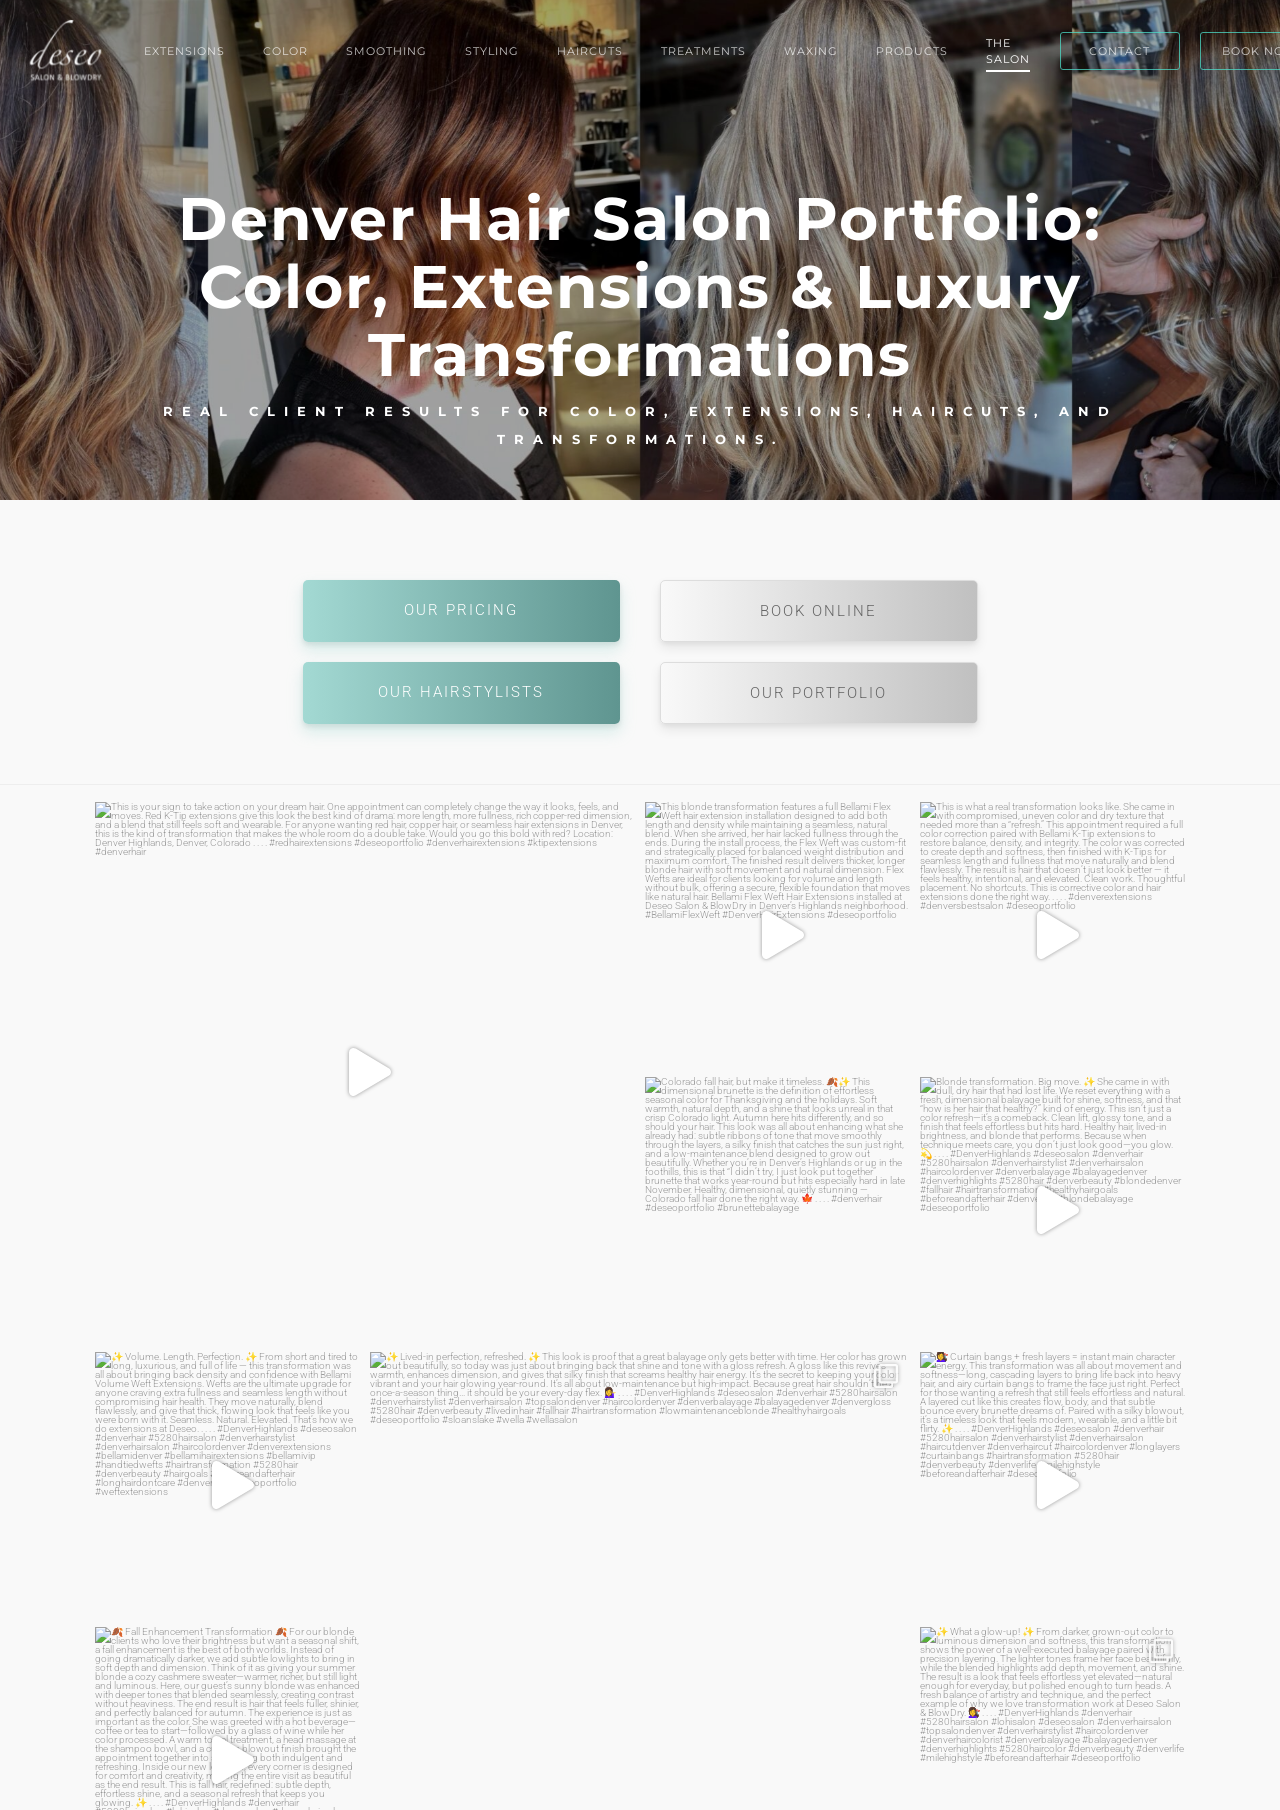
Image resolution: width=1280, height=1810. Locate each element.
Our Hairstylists (461, 692)
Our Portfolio (818, 693)
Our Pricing (461, 610)
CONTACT (1119, 51)
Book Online (818, 611)
